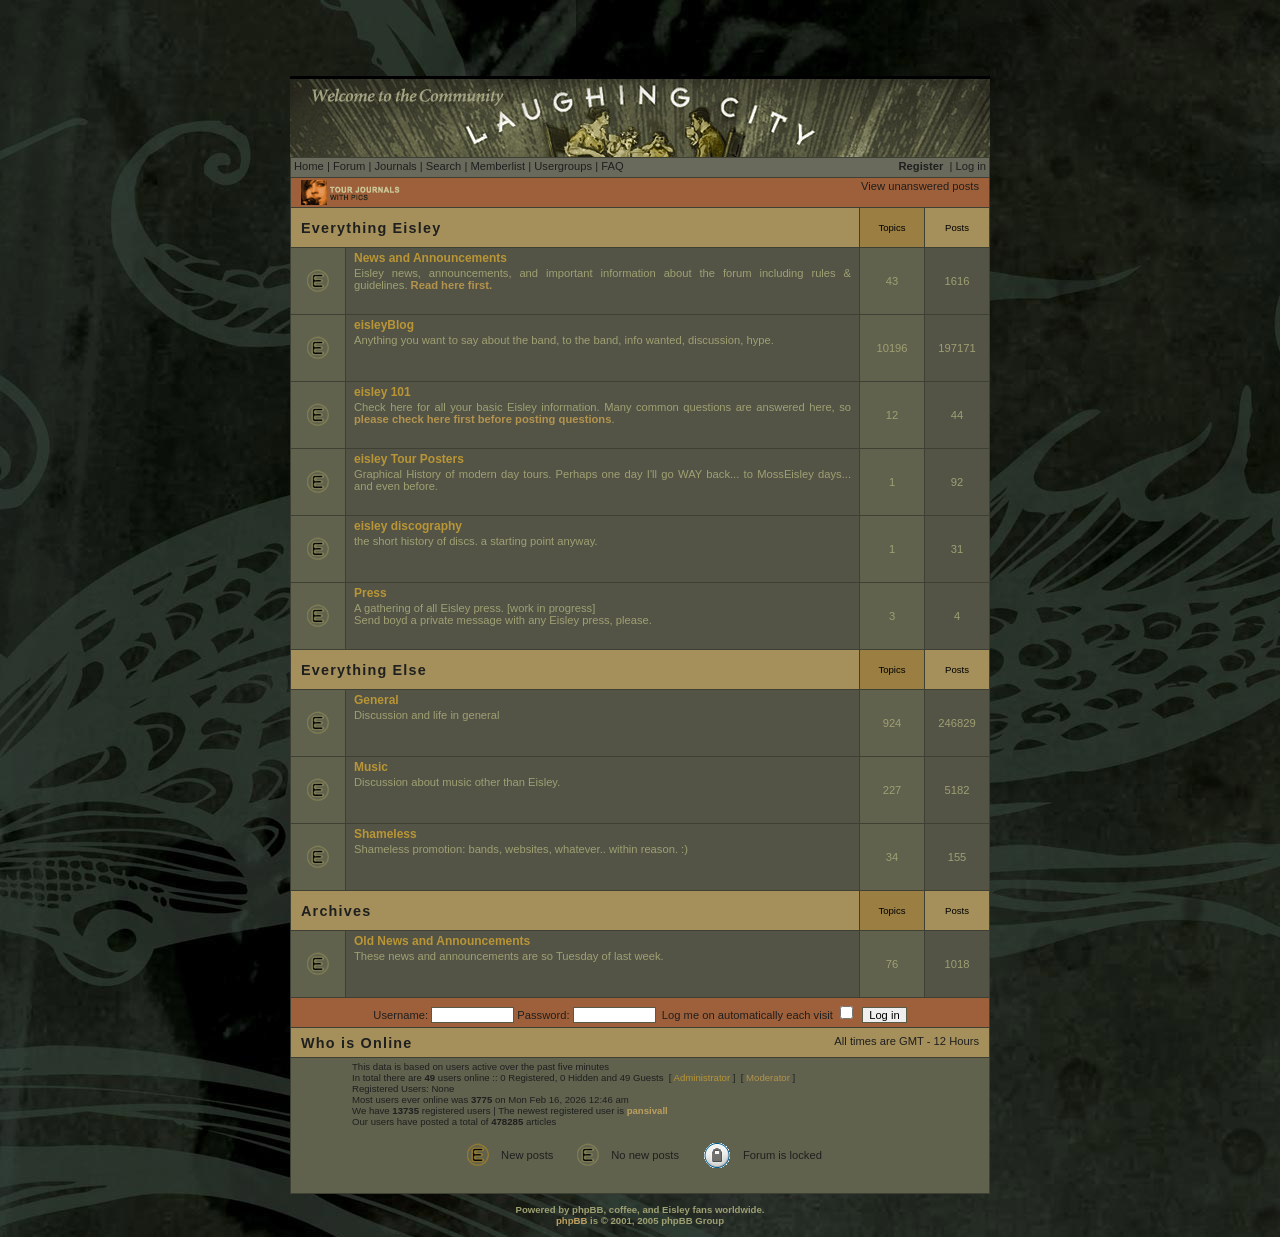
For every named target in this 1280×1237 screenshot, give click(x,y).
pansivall (647, 1110)
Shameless (385, 834)
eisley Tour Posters (409, 459)
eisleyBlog (384, 325)
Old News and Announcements (442, 941)
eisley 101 (382, 392)
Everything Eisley (371, 228)
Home (309, 166)
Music (371, 767)
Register (921, 166)
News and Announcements (430, 258)
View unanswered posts (920, 186)
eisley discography (408, 526)
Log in (971, 166)
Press (370, 593)
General (376, 700)
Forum (349, 166)
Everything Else (364, 670)
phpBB (571, 1220)
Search (443, 166)
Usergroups (563, 166)
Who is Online (357, 1043)
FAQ (612, 166)
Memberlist (497, 166)
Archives (336, 911)
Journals (395, 166)
